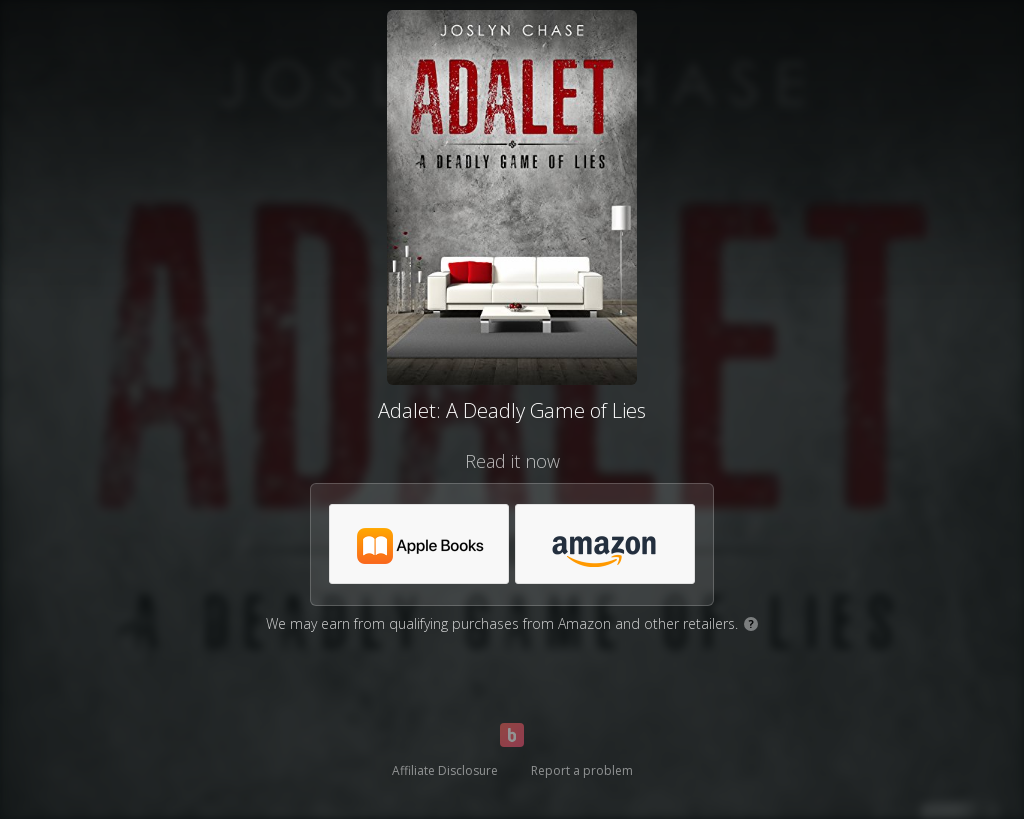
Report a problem (582, 770)
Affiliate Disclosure (445, 770)
